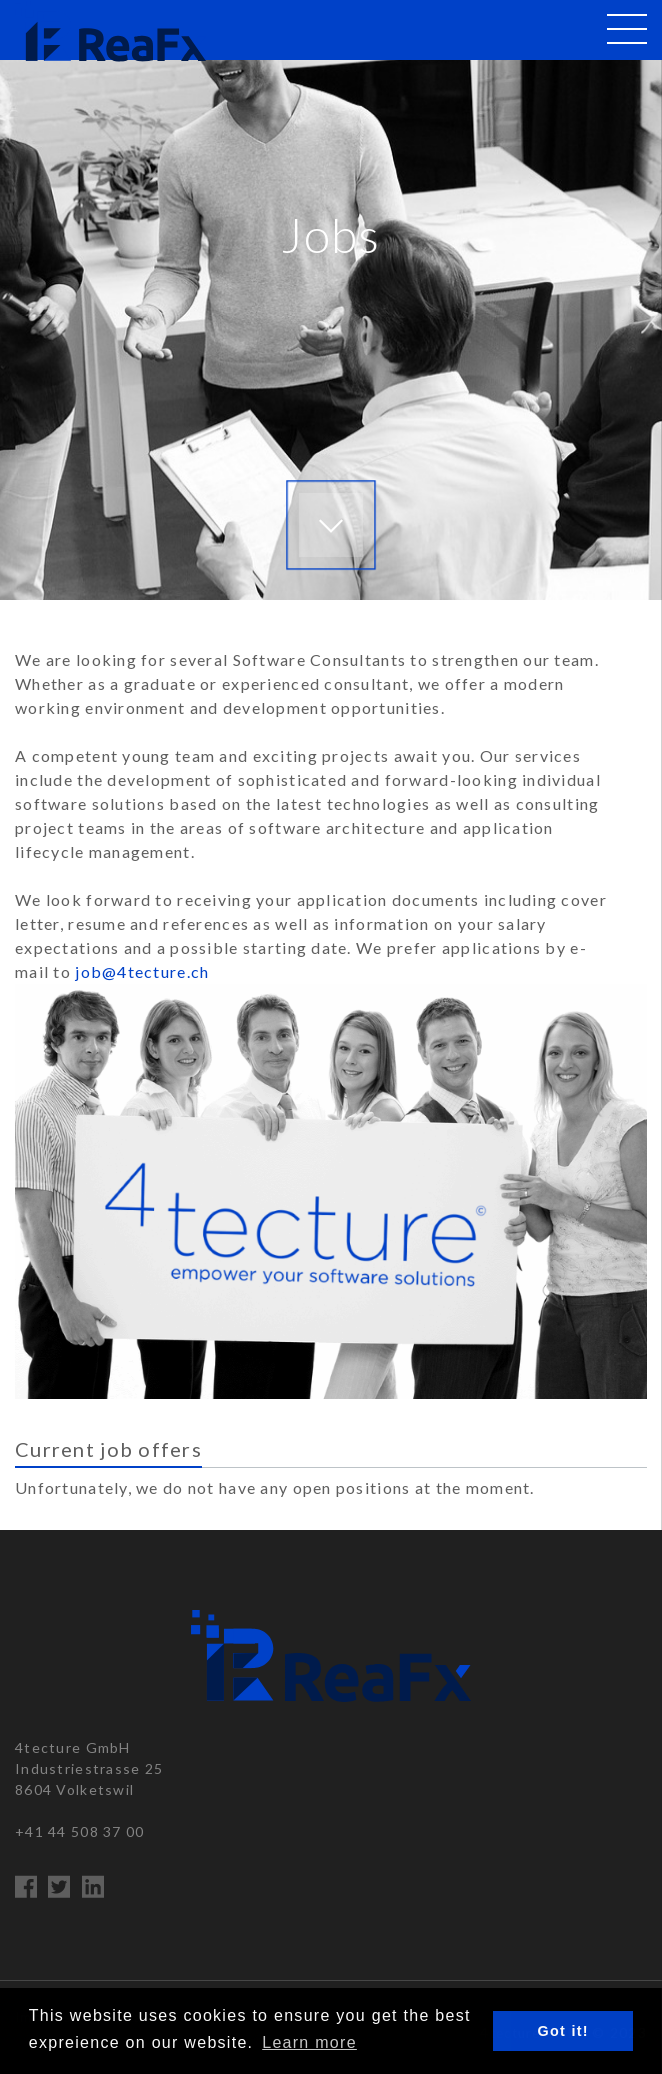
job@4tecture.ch (142, 971)
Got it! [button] (563, 2031)
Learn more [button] (309, 2042)
